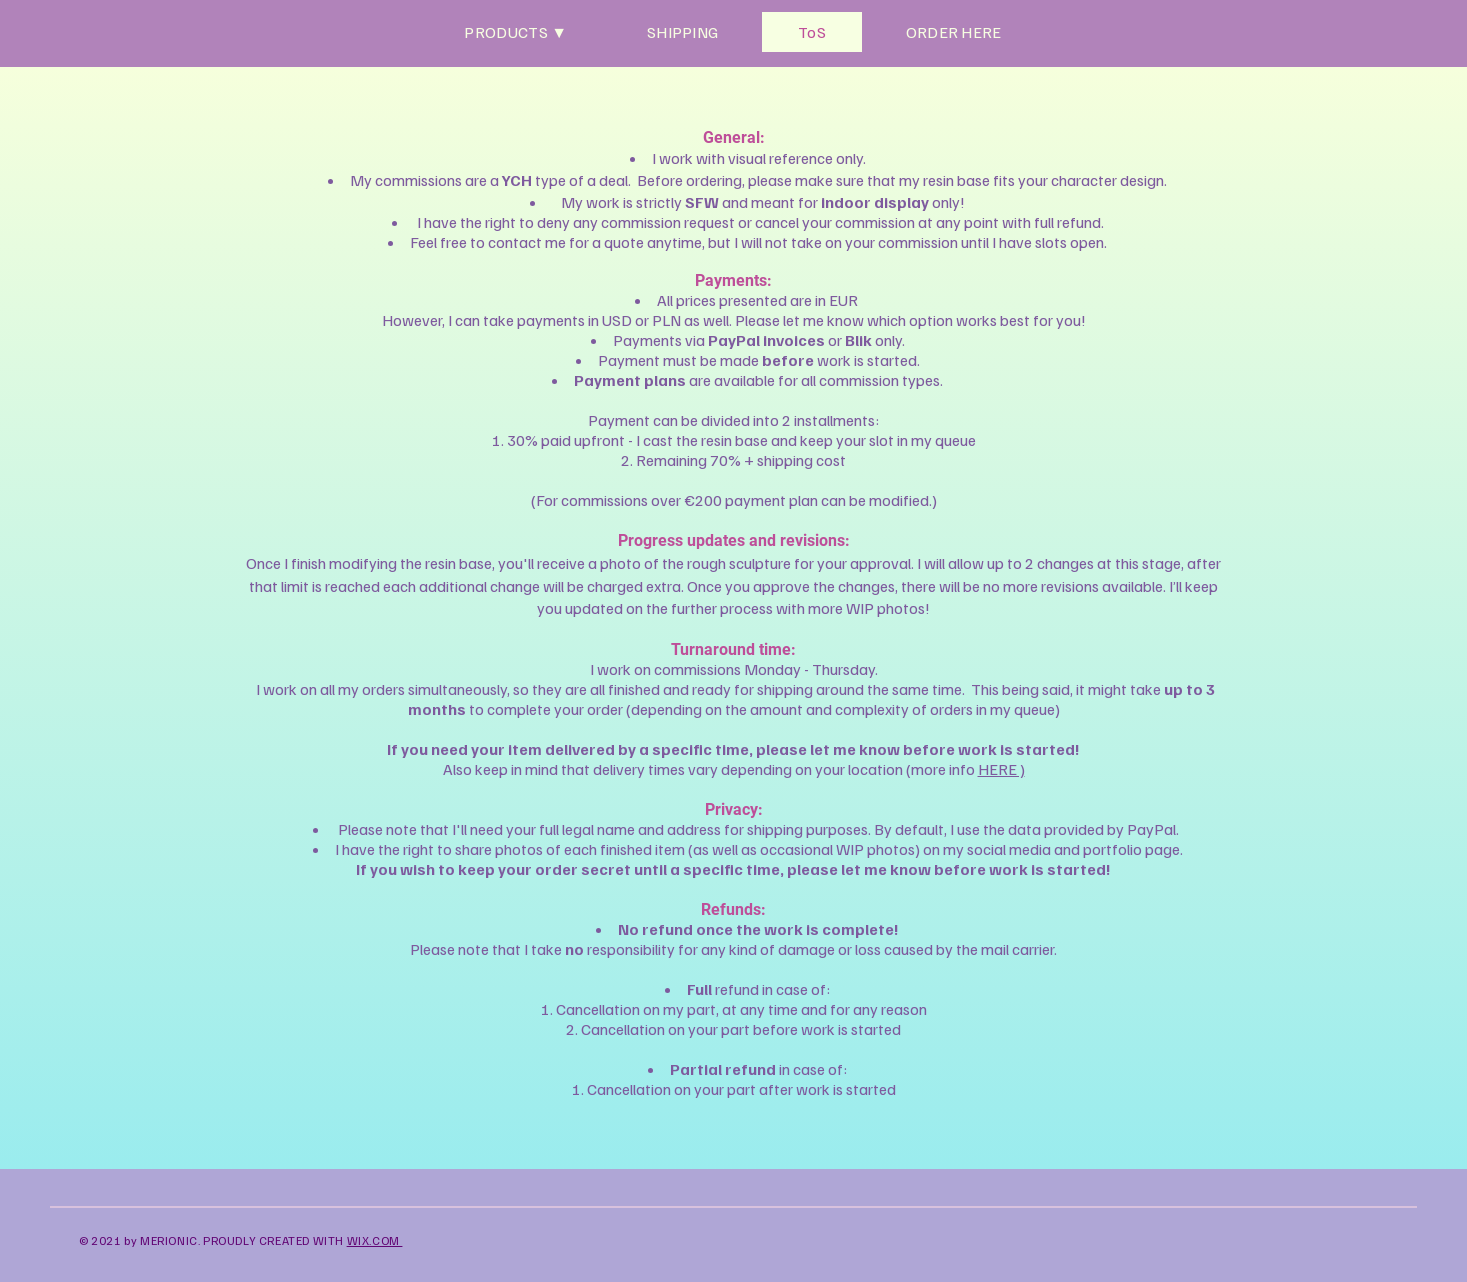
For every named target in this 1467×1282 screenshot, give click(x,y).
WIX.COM (375, 1240)
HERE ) (1001, 769)
